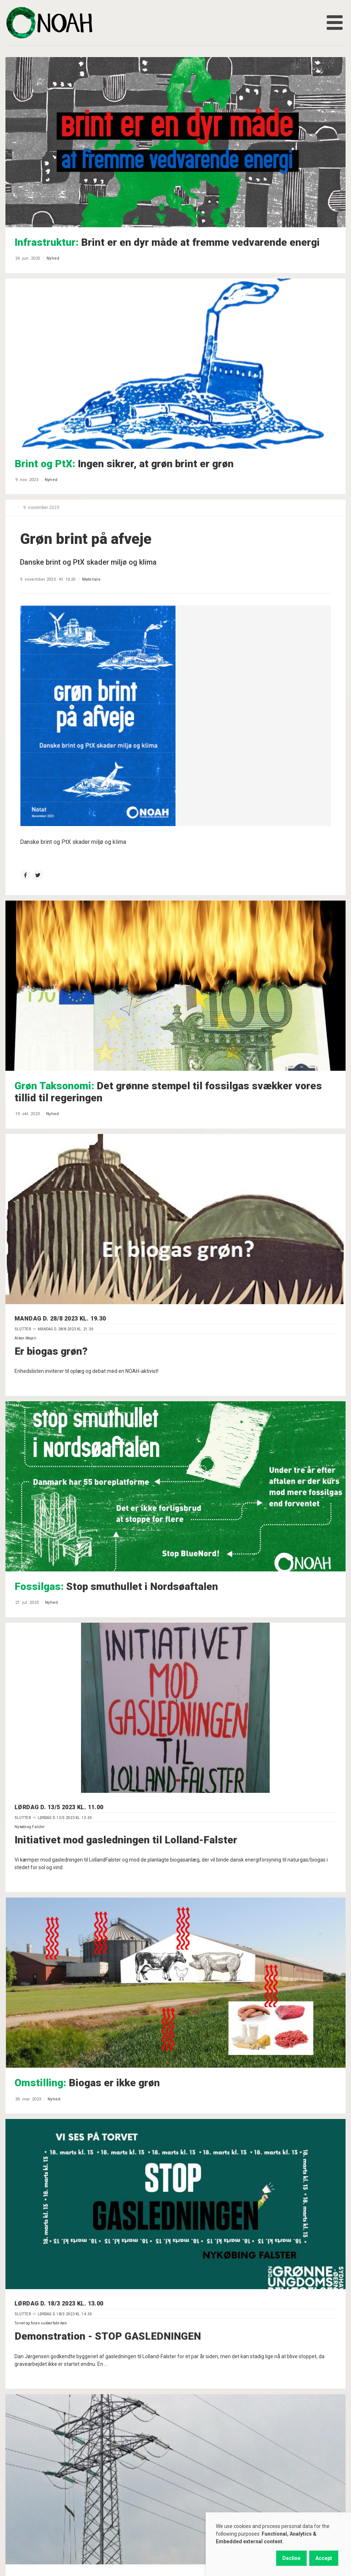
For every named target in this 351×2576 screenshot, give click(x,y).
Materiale (91, 579)
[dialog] (278, 2544)
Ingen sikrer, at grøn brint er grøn (124, 464)
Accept (323, 2558)
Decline (291, 2558)
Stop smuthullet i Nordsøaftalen (116, 1587)
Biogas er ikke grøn (87, 2083)
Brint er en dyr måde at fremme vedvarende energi (167, 242)
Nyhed (53, 258)
